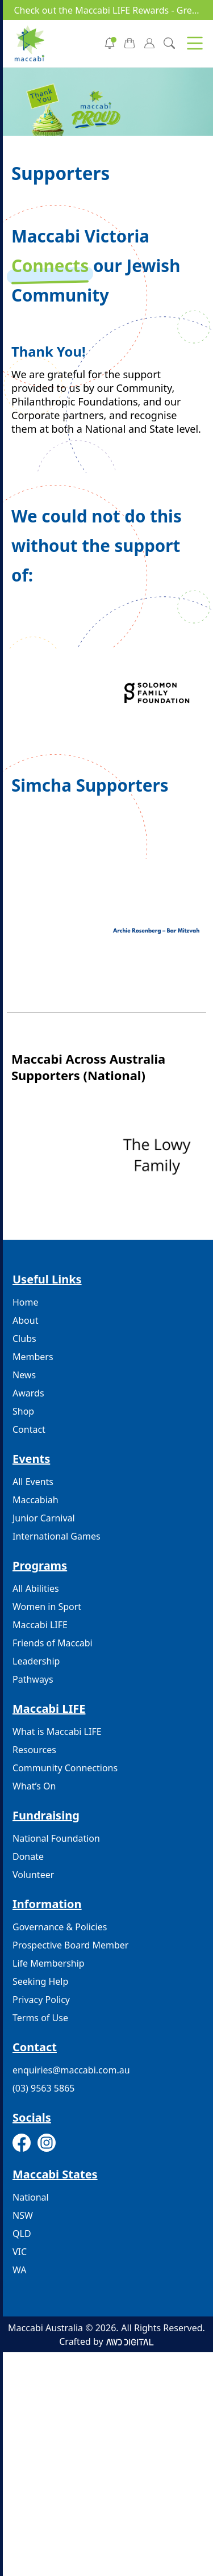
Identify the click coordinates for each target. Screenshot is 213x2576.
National (30, 2197)
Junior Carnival (43, 1518)
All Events (32, 1481)
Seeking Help (40, 1981)
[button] (194, 43)
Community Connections (65, 1768)
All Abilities (35, 1588)
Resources (34, 1749)
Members (32, 1356)
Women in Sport (46, 1606)
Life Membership (48, 1963)
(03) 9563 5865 (43, 2088)
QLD (21, 2233)
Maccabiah (35, 1500)
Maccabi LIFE (40, 1625)
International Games (56, 1536)
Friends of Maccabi (52, 1643)
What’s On (34, 1786)
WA (19, 2270)
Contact (28, 1429)
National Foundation (56, 1838)
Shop (23, 1411)
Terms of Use (40, 2018)
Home (25, 1302)
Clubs (24, 1338)
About (25, 1320)
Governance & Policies (59, 1927)
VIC (19, 2251)
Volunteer (33, 1874)
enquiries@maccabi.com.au (71, 2070)
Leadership (36, 1661)
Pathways (32, 1679)
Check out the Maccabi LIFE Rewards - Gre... (106, 10)
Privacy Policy (41, 1999)
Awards (28, 1393)
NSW (22, 2215)
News (24, 1375)
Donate (28, 1856)
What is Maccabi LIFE (57, 1731)
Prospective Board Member (70, 1945)
